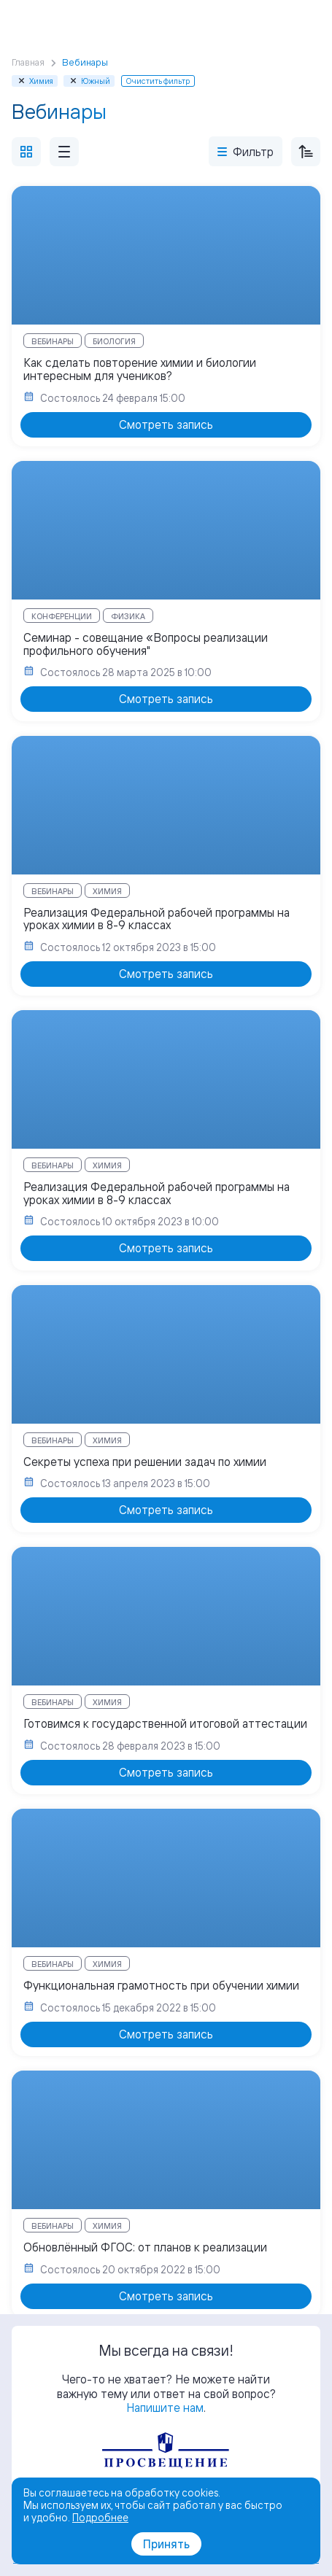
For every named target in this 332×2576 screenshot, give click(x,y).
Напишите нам (165, 2407)
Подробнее (100, 2517)
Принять (166, 2544)
